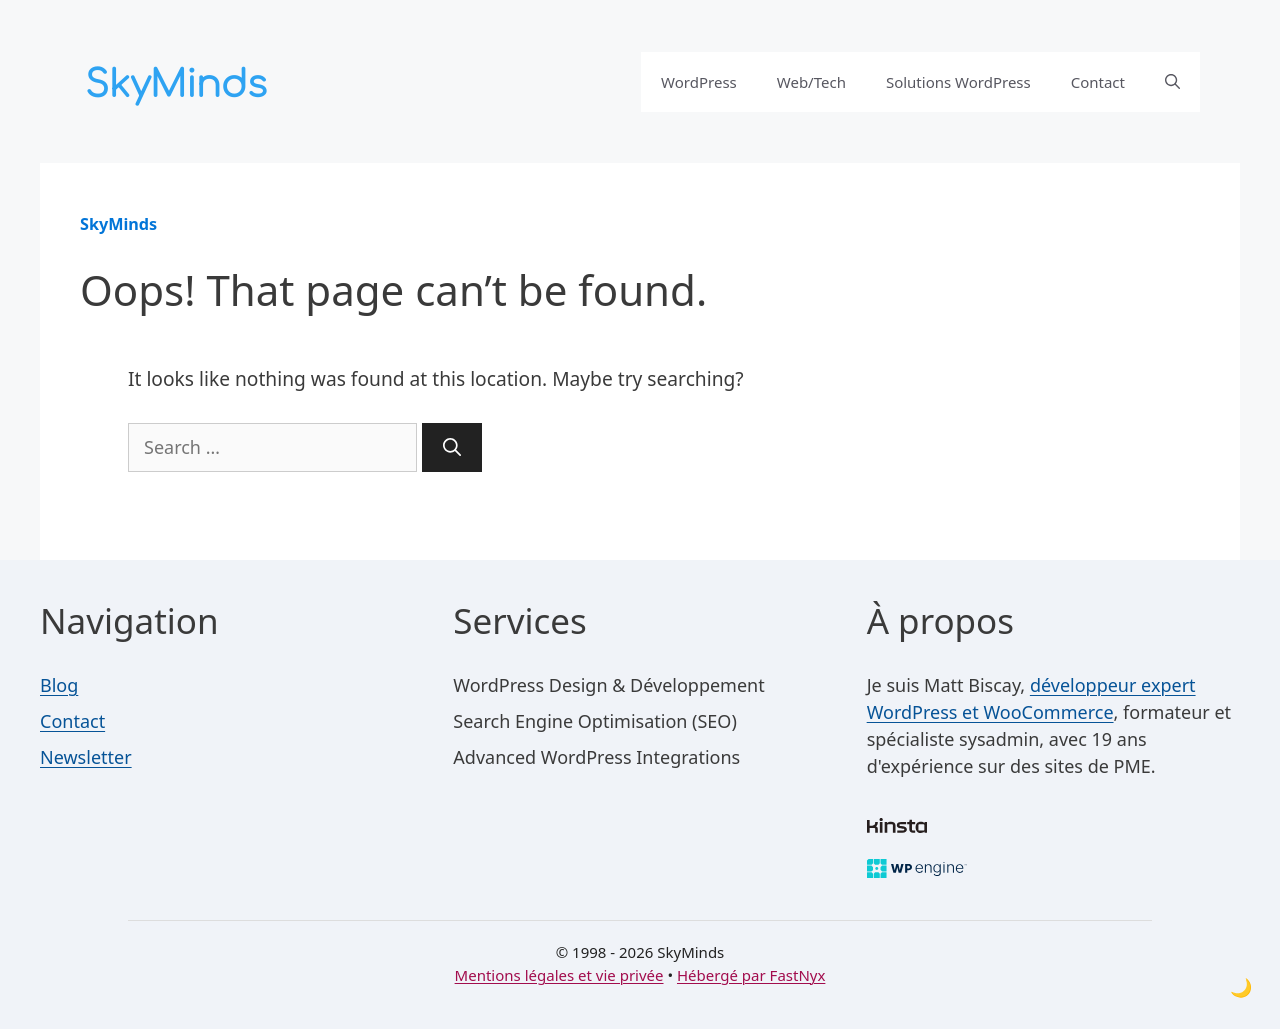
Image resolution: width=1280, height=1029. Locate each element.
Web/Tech (811, 82)
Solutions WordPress (958, 82)
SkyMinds (118, 224)
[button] (1172, 82)
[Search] (452, 447)
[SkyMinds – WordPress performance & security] (180, 79)
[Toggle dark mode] (1241, 987)
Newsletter (86, 757)
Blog (59, 685)
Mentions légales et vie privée (559, 975)
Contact (1098, 82)
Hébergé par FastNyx (751, 975)
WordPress (699, 82)
